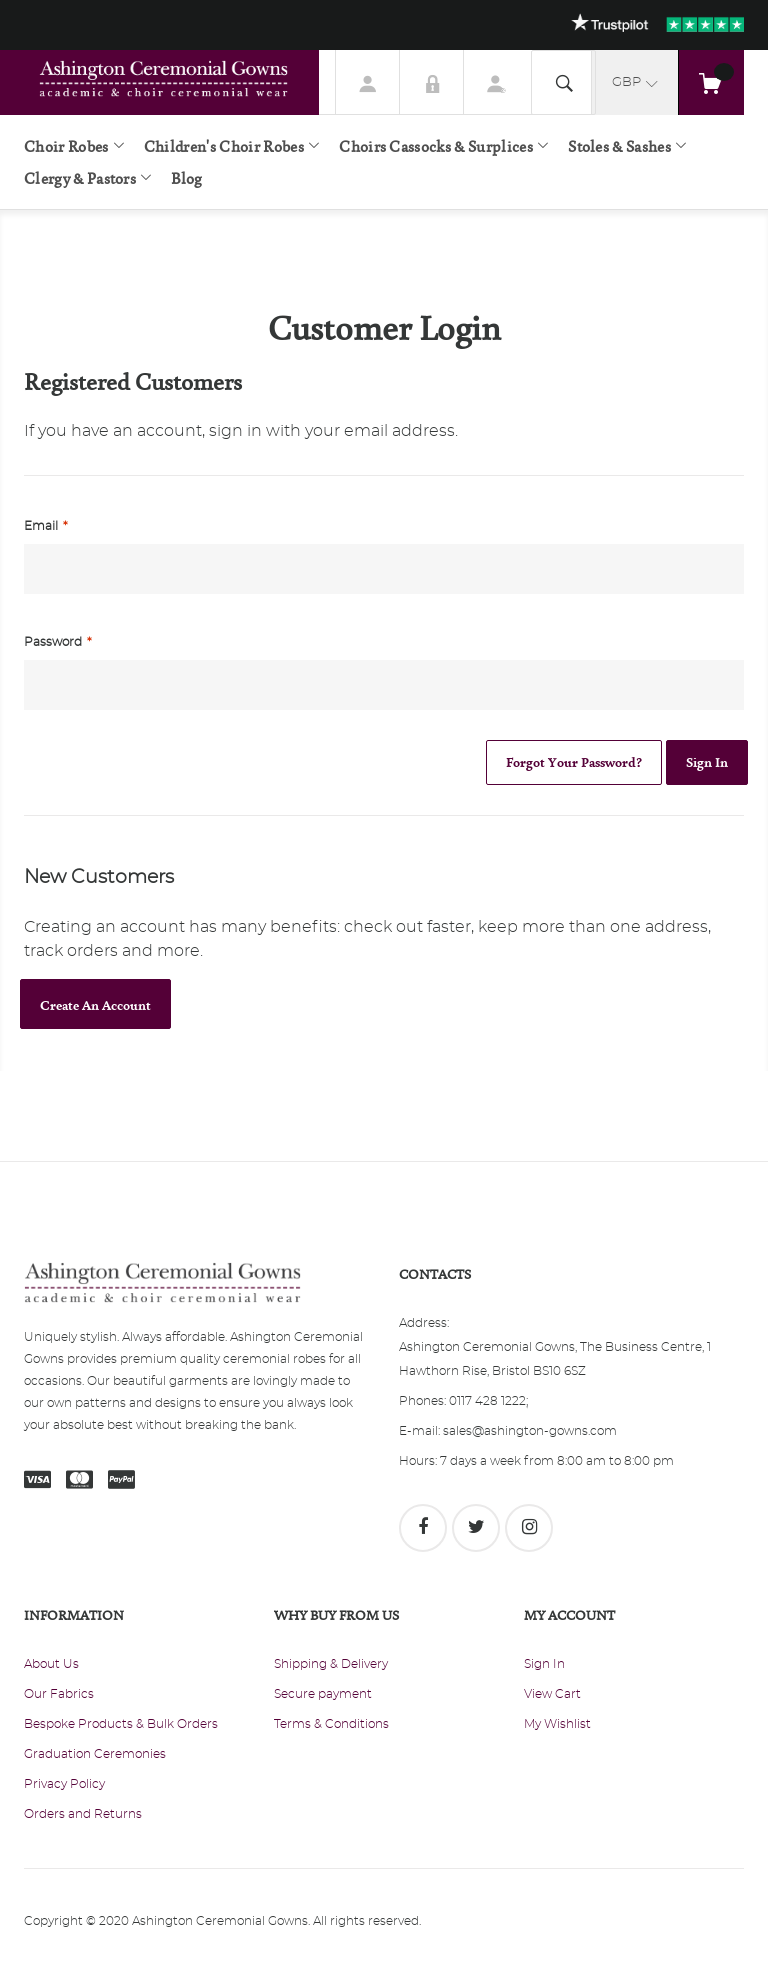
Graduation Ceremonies (95, 1754)
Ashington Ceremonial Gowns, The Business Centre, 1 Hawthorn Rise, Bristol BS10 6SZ (555, 1359)
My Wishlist (557, 1724)
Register (496, 82)
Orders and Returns (83, 1814)
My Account (368, 82)
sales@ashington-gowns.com (530, 1431)
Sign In (432, 82)
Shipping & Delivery (331, 1664)
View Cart (552, 1694)
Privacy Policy (64, 1784)
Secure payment (323, 1694)
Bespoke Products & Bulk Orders (121, 1724)
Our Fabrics (59, 1694)
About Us (51, 1664)
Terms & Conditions (331, 1724)
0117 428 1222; (488, 1401)
